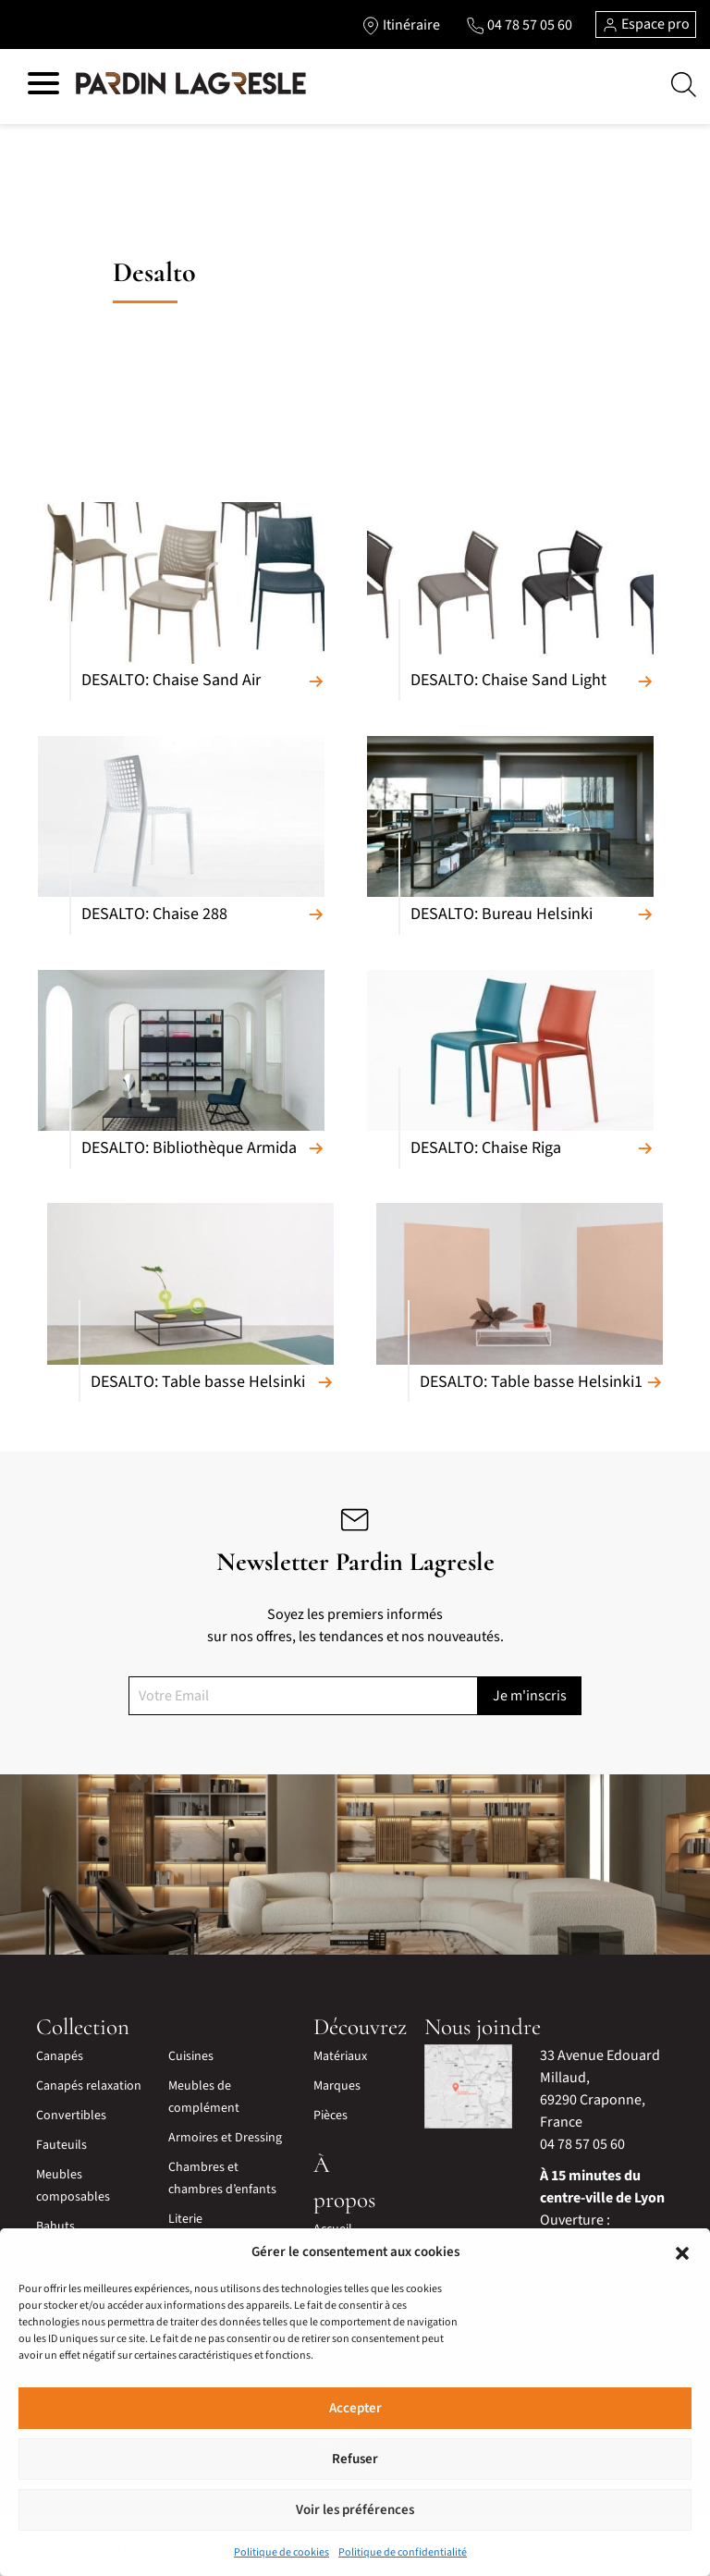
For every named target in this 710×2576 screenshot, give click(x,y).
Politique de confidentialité (402, 2552)
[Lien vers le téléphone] (519, 25)
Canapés (59, 2056)
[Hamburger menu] (43, 86)
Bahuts (55, 2226)
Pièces (330, 2115)
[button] (682, 2252)
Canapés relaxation (88, 2086)
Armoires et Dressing (225, 2137)
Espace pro (646, 24)
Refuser (355, 2459)
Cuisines (191, 2056)
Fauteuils (61, 2145)
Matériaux (340, 2056)
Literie (185, 2219)
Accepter (355, 2408)
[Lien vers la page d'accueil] (191, 84)
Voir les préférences (355, 2510)
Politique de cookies (281, 2552)
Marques (337, 2086)
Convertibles (71, 2115)
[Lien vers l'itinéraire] (400, 25)
